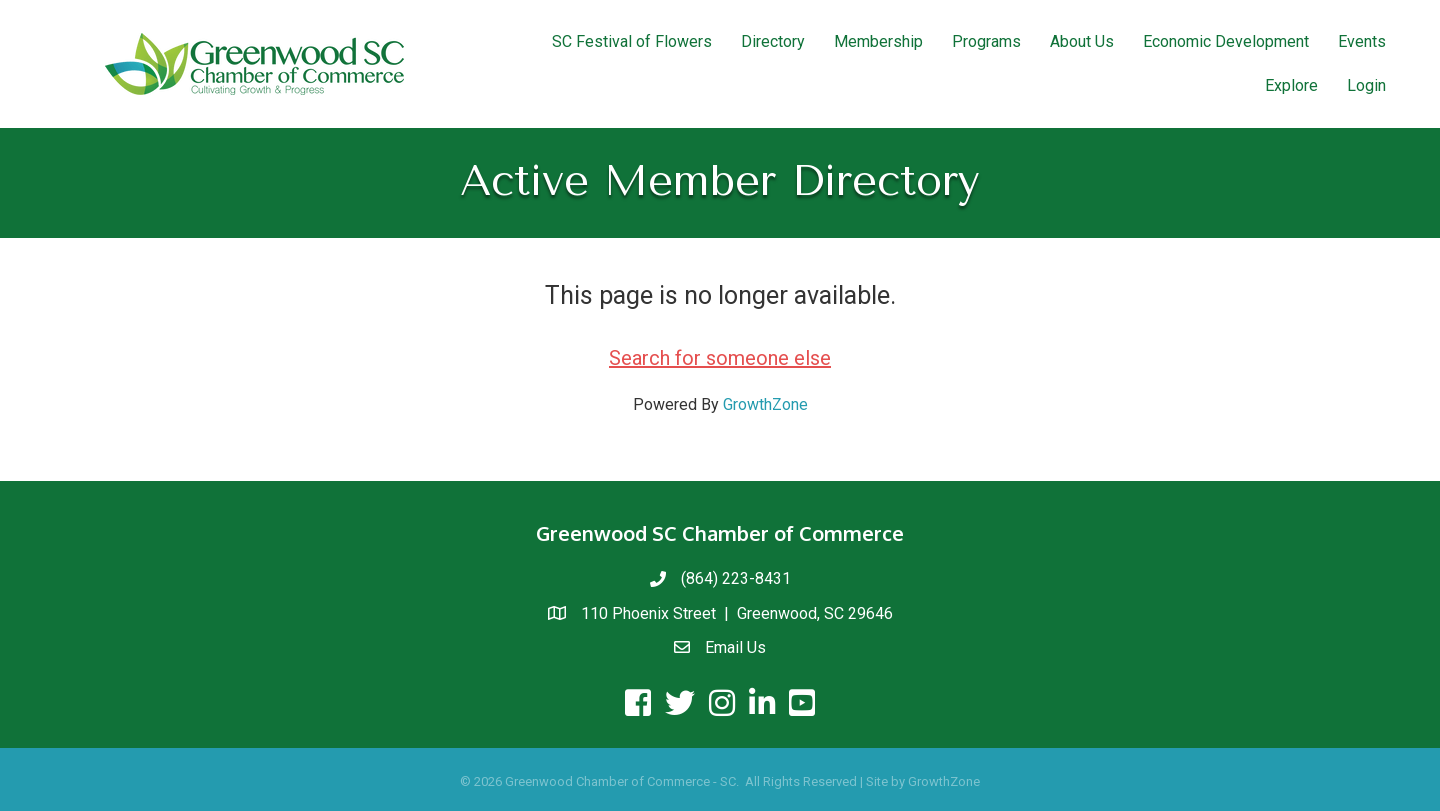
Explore (1291, 85)
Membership (878, 41)
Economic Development (1226, 41)
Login (1366, 85)
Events (1362, 41)
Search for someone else (720, 358)
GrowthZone (765, 404)
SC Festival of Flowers (632, 41)
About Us (1082, 41)
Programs (986, 41)
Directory (773, 41)
